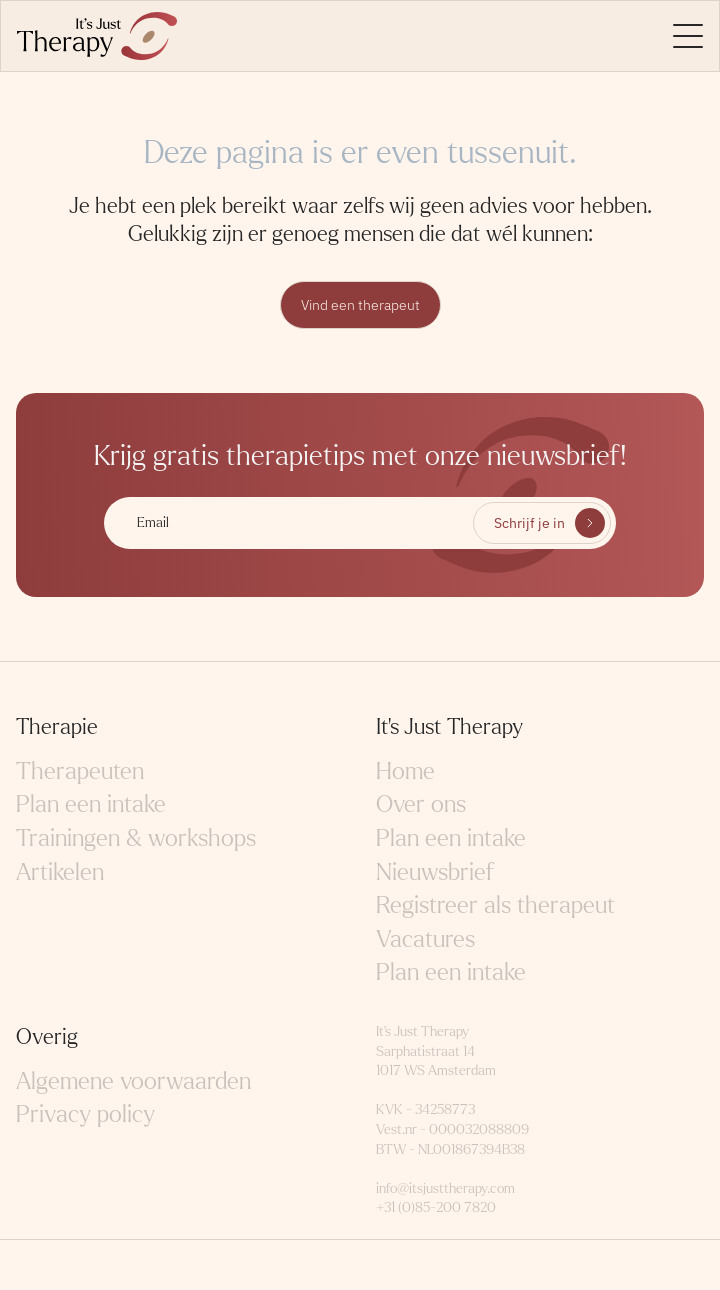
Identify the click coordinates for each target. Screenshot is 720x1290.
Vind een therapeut (360, 305)
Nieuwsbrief (435, 872)
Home (405, 771)
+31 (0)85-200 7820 (436, 1207)
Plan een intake (91, 804)
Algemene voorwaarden (133, 1081)
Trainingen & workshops (136, 838)
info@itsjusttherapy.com (445, 1188)
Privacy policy (85, 1114)
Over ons (421, 804)
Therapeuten (80, 771)
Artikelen (60, 872)
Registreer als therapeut (495, 905)
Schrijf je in (529, 523)
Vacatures (425, 939)
